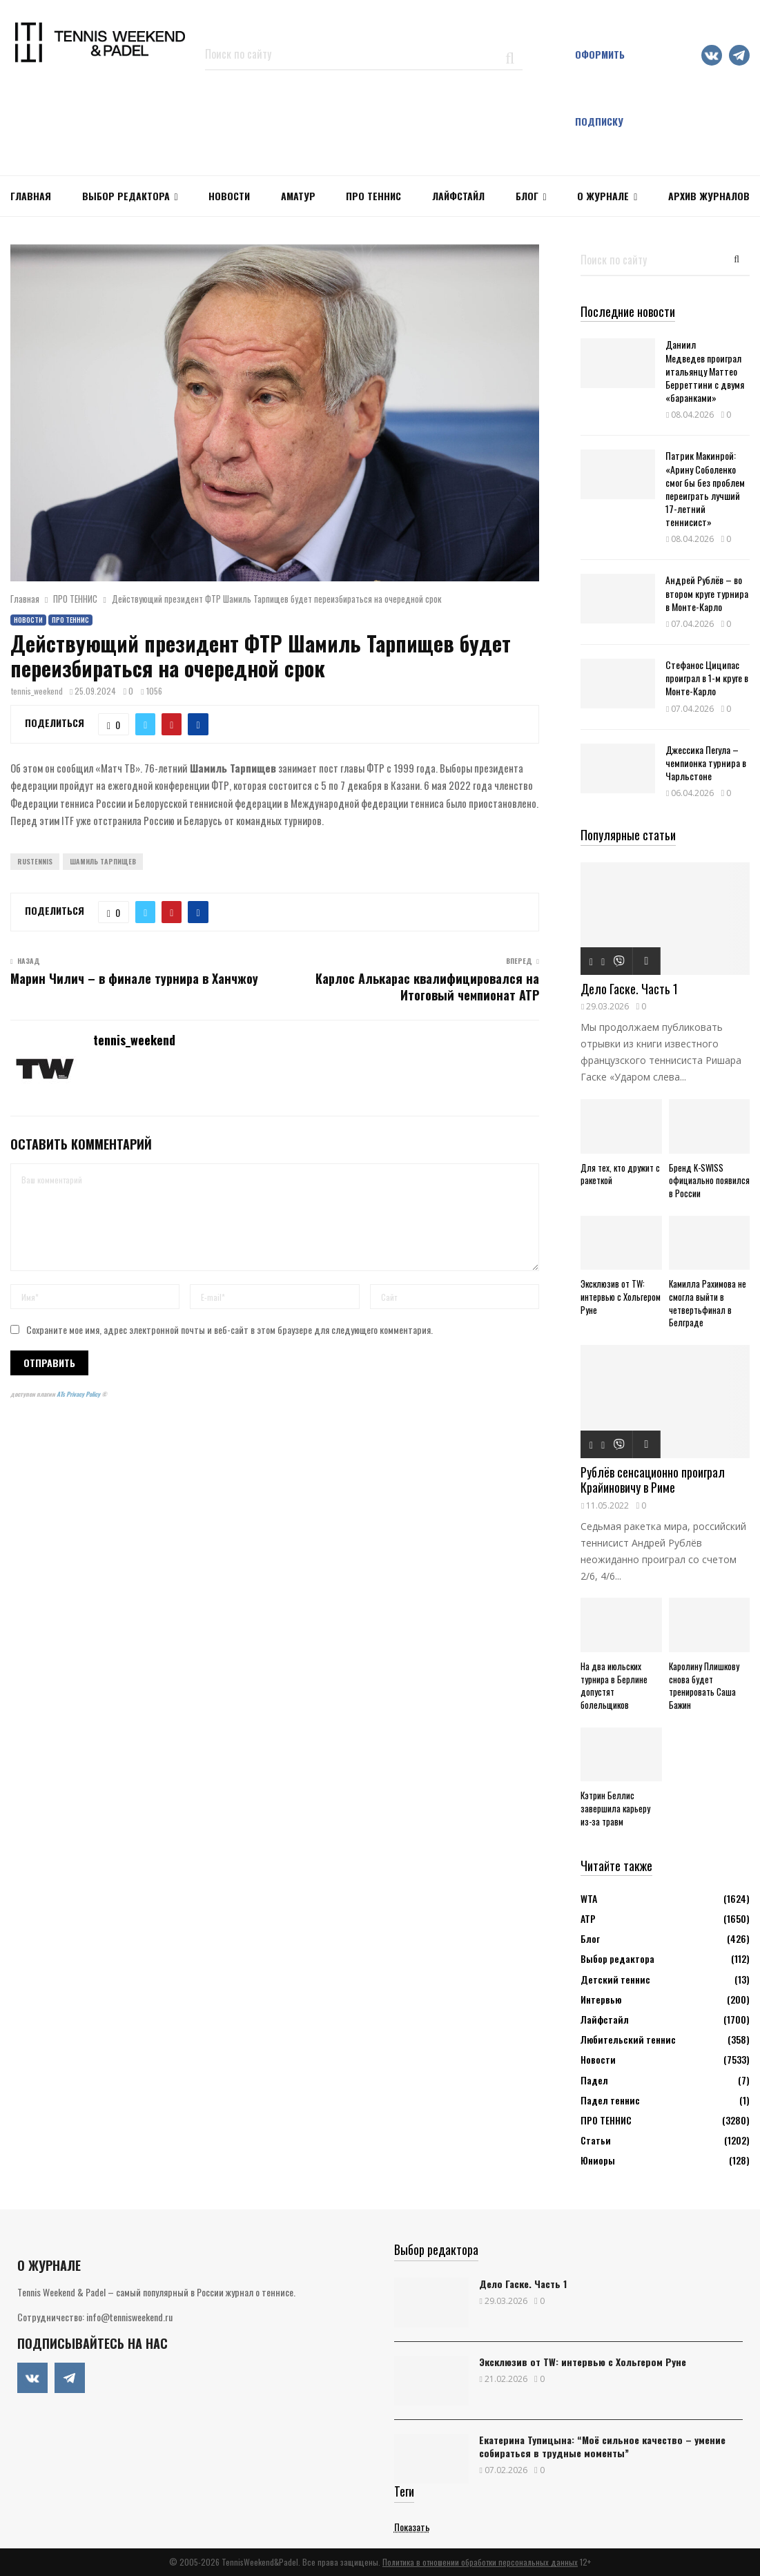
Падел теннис (610, 2100)
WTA (589, 1898)
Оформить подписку (600, 87)
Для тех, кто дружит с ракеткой (620, 1174)
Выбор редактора (126, 195)
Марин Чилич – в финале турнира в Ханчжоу (134, 978)
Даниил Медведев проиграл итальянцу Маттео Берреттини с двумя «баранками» (704, 371)
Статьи (596, 2140)
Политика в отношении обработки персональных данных (480, 2562)
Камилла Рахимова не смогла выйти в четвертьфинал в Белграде (707, 1303)
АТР (588, 1918)
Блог (527, 195)
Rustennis (34, 861)
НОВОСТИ (229, 195)
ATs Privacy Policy (79, 1394)
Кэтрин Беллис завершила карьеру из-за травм (615, 1808)
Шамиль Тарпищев (103, 861)
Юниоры (598, 2160)
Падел (594, 2080)
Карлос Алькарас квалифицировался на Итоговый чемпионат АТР (427, 986)
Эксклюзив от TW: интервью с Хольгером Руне (621, 1297)
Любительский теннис (628, 2039)
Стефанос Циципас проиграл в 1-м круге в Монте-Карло (706, 677)
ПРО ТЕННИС (373, 195)
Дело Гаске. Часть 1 (629, 989)
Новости (28, 619)
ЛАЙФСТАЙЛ (458, 195)
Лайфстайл (605, 2019)
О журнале (603, 195)
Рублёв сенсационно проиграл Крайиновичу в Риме (653, 1480)
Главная (30, 195)
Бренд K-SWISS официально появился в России (709, 1181)
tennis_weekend (37, 691)
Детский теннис (615, 1979)
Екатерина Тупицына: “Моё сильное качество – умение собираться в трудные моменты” (602, 2446)
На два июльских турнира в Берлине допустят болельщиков (614, 1685)
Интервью (601, 1999)
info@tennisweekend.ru (129, 2316)
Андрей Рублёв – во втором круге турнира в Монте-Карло (706, 592)
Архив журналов (709, 195)
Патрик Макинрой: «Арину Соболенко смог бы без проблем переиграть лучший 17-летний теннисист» (705, 488)
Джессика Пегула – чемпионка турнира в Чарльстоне (705, 762)
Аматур (298, 195)
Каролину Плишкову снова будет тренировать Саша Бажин (704, 1685)
